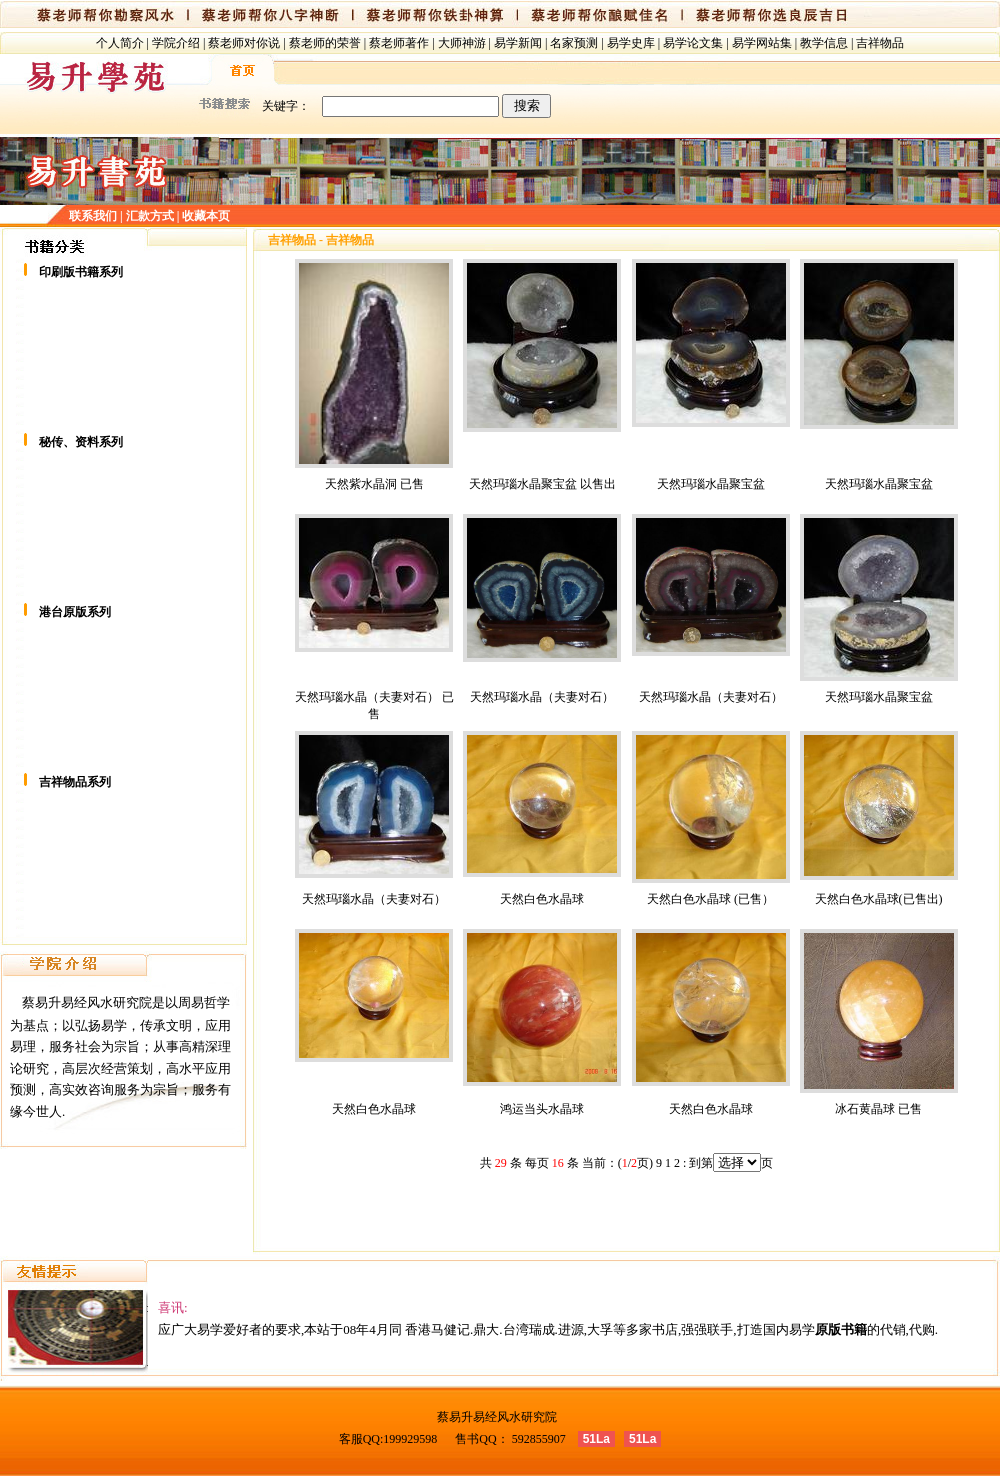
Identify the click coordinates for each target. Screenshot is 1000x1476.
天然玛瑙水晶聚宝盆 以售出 (542, 484)
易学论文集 (693, 43)
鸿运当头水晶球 (542, 1109)
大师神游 (462, 43)
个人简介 (120, 43)
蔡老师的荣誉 (325, 43)
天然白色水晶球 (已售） (710, 899)
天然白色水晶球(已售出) (879, 899)
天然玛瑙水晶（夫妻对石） (542, 697)
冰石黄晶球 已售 (878, 1109)
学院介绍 (176, 43)
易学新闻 (518, 43)
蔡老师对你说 (244, 43)
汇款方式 (150, 216)
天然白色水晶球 (542, 899)
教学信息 (824, 43)
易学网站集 (762, 43)
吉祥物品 (880, 43)
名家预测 (574, 43)
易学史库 (631, 43)
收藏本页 (206, 216)
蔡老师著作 (399, 43)
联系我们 (93, 216)
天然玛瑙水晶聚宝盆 (711, 484)
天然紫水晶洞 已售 (374, 484)
